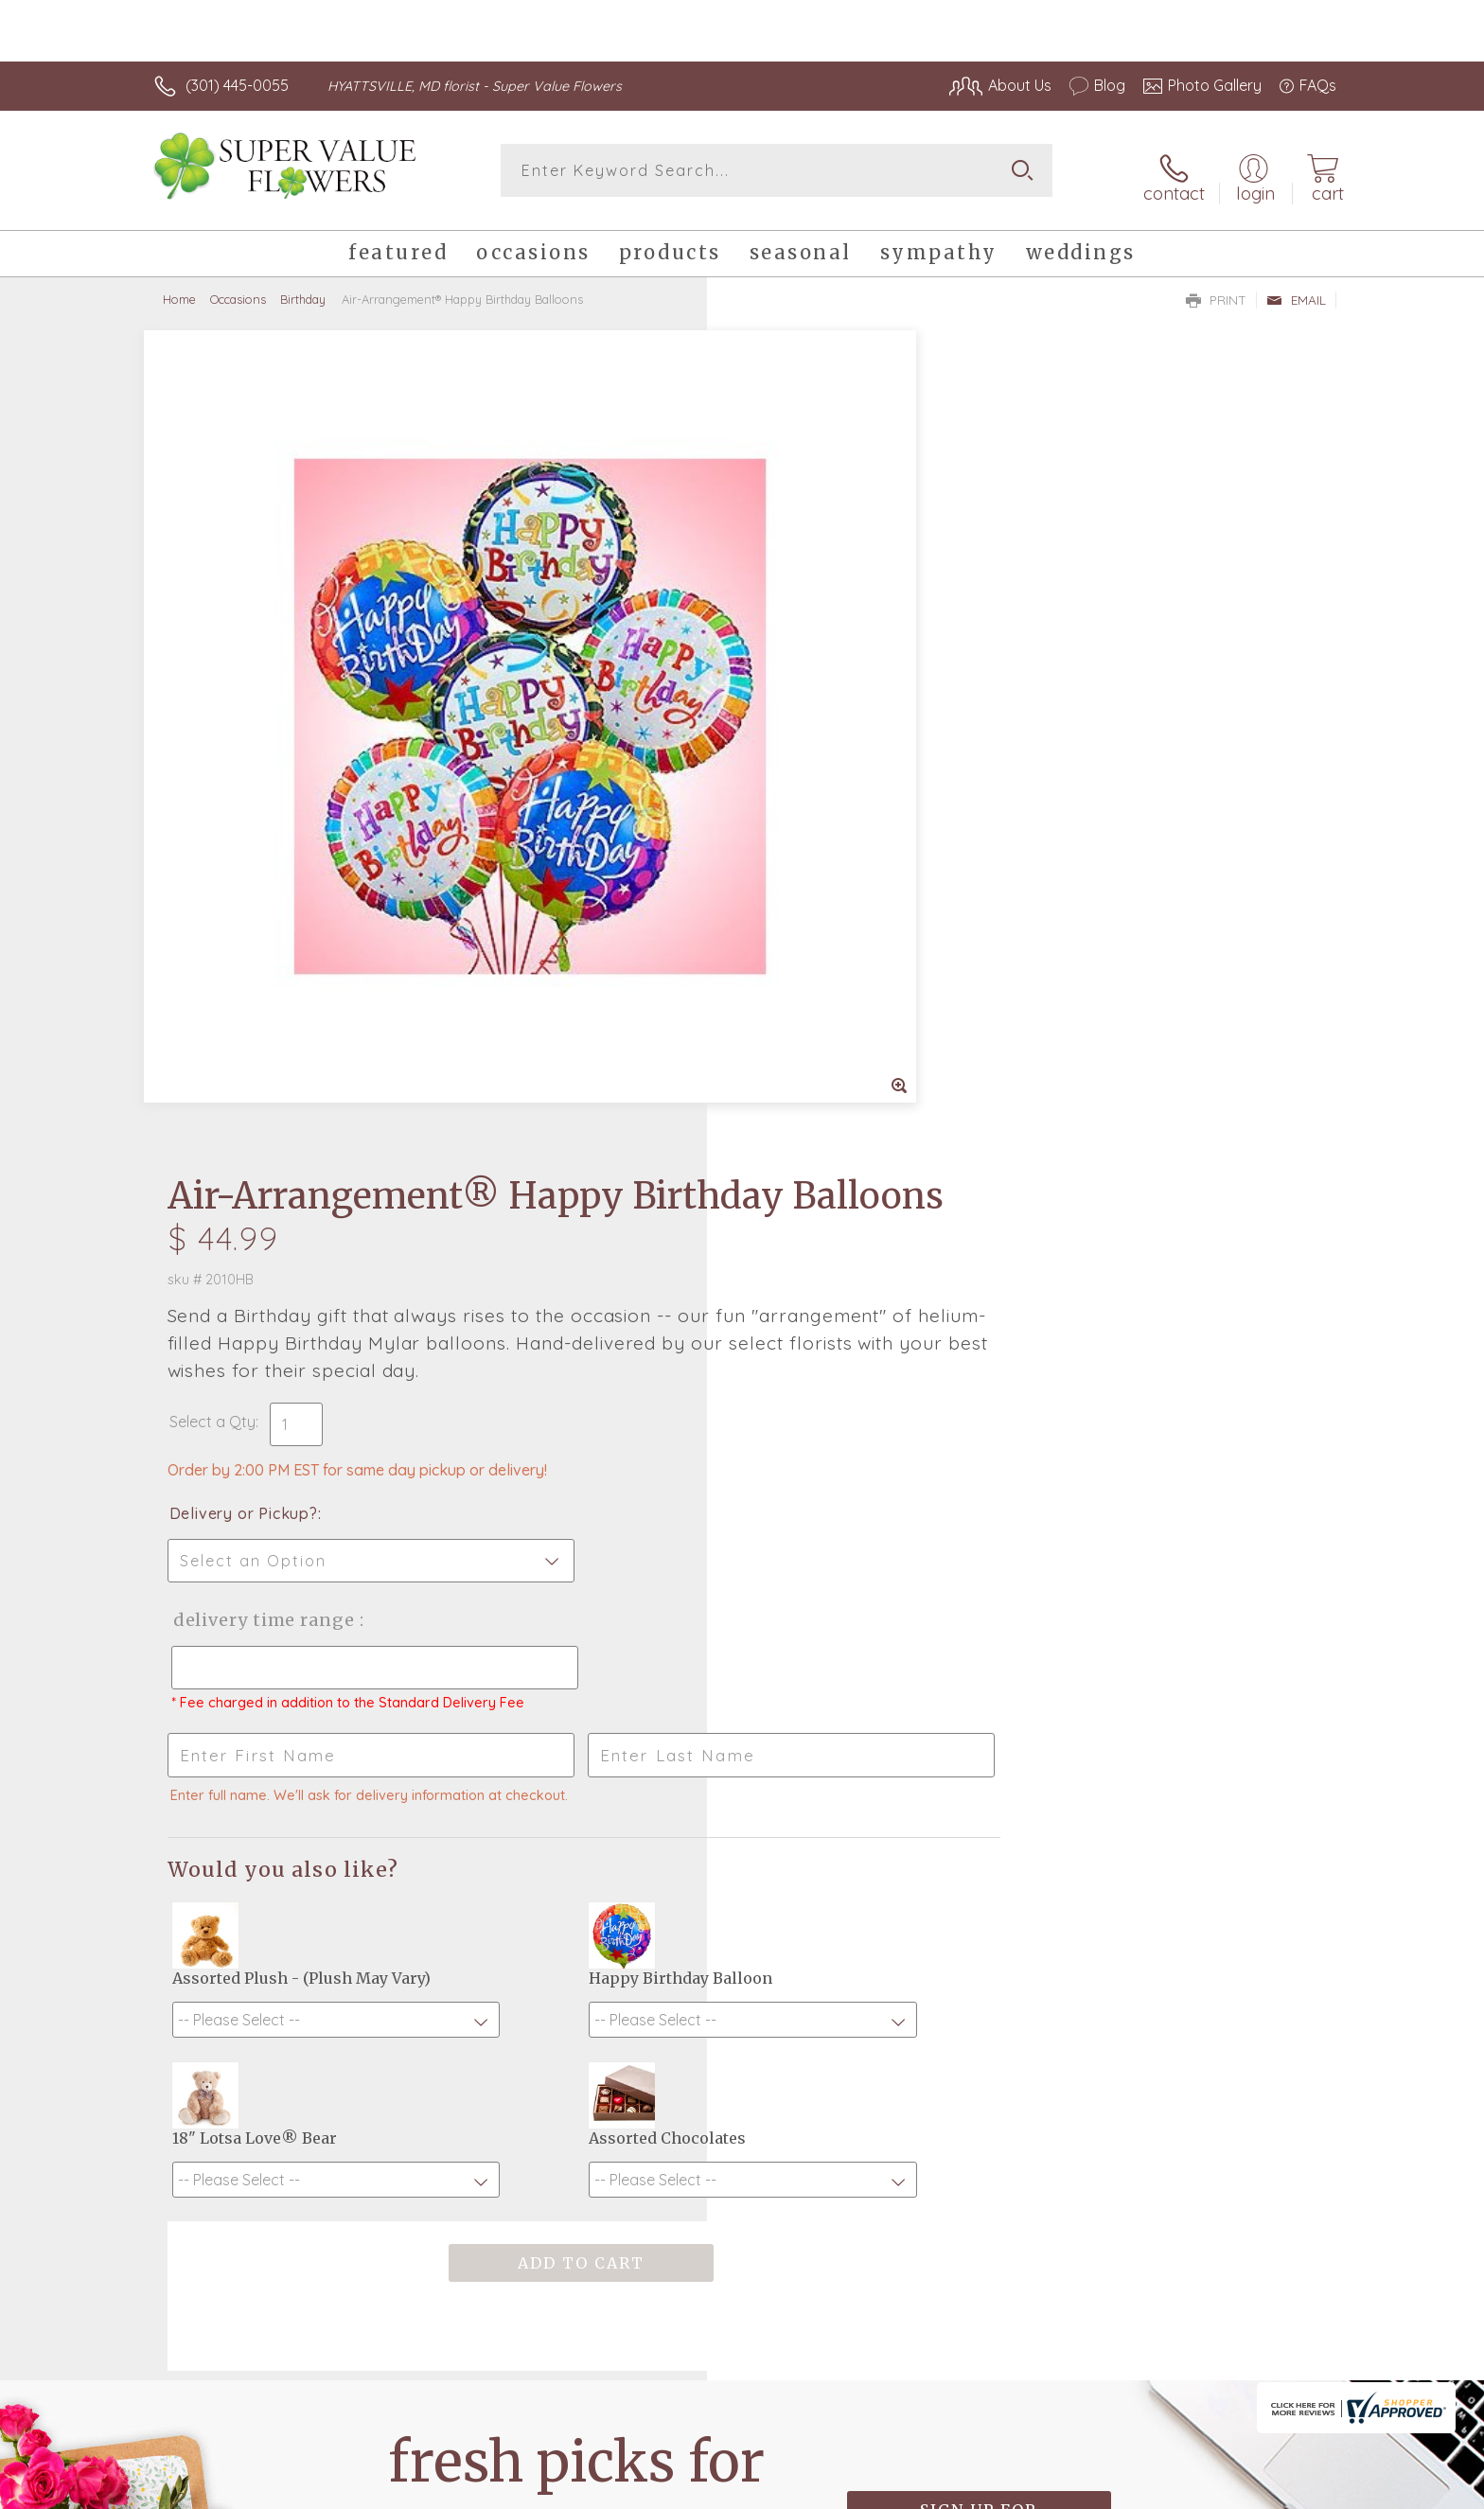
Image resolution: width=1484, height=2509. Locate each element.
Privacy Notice (1033, 2490)
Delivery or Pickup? (818, 718)
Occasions (238, 288)
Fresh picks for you (576, 1912)
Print (1216, 289)
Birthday (303, 288)
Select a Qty (787, 626)
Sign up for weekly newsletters (979, 1901)
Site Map (1286, 2490)
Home (179, 288)
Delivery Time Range (837, 825)
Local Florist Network (1169, 2490)
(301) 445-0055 (237, 85)
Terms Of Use (921, 2490)
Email (1296, 289)
